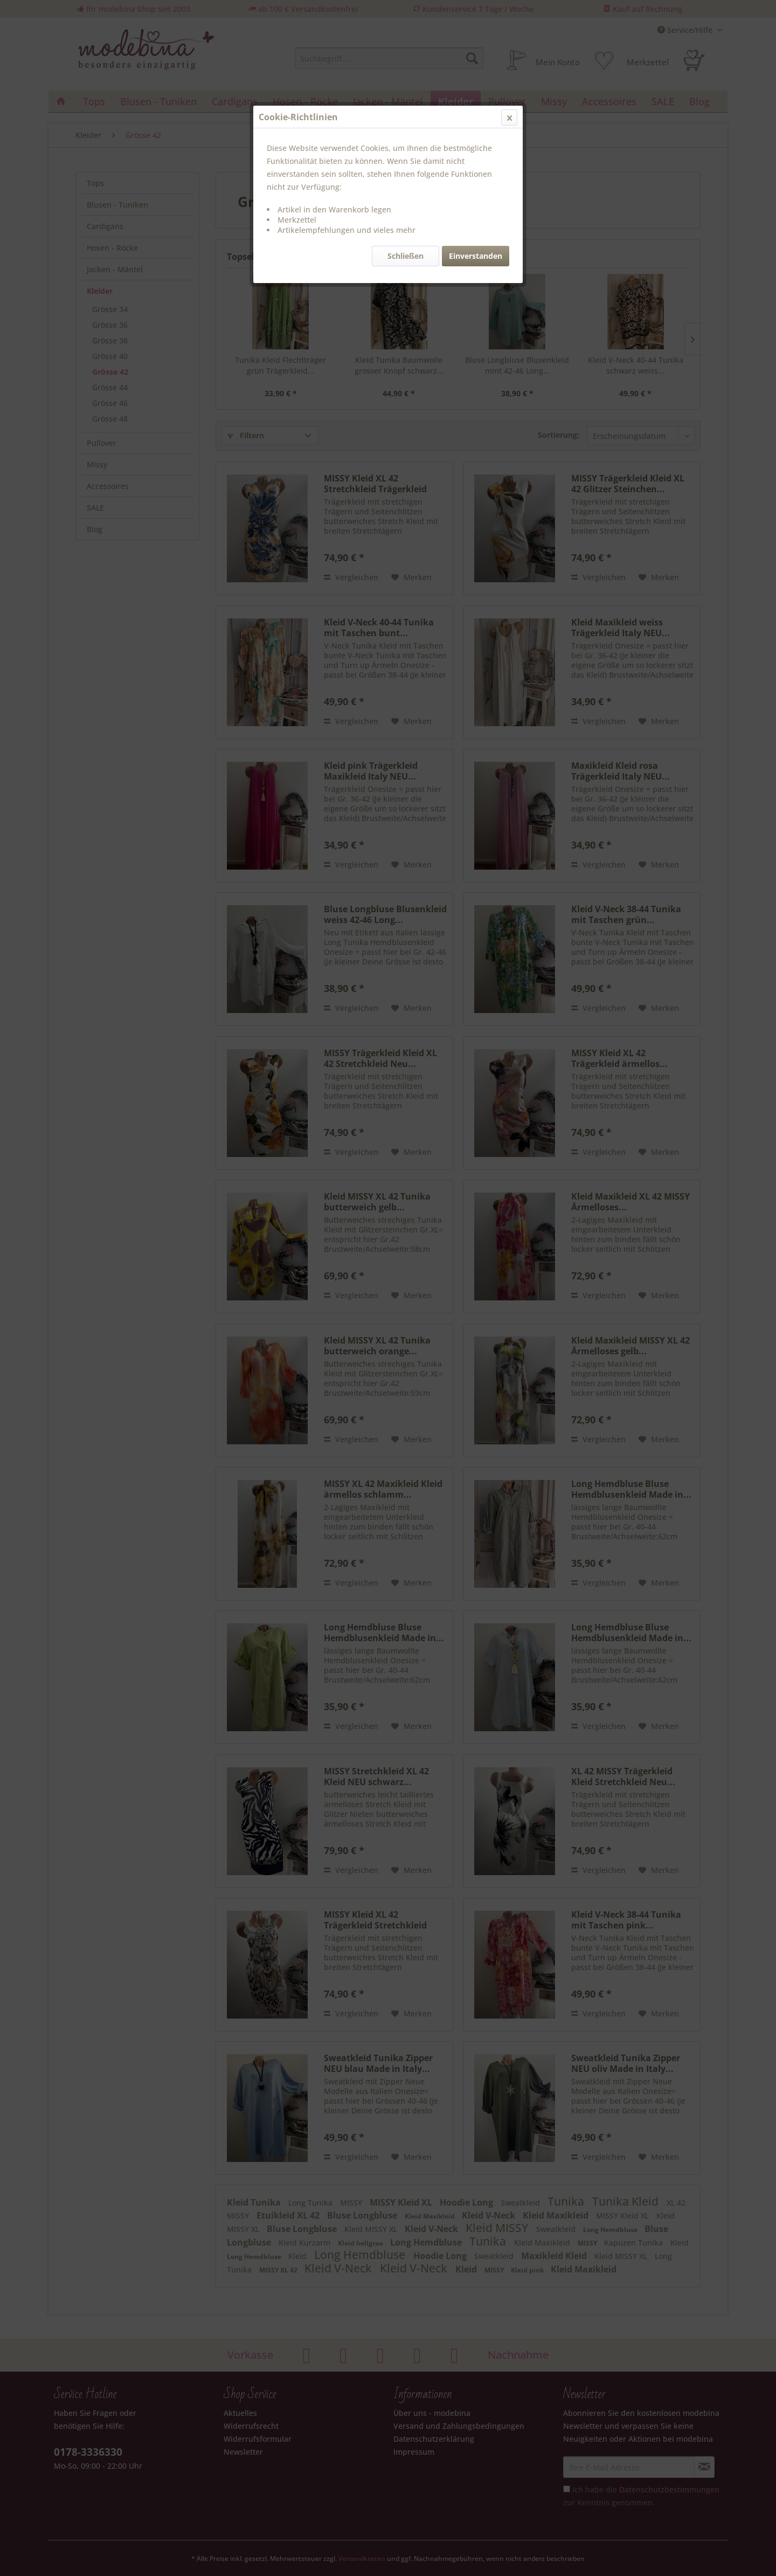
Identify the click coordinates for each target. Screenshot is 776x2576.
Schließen (405, 256)
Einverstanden (475, 256)
